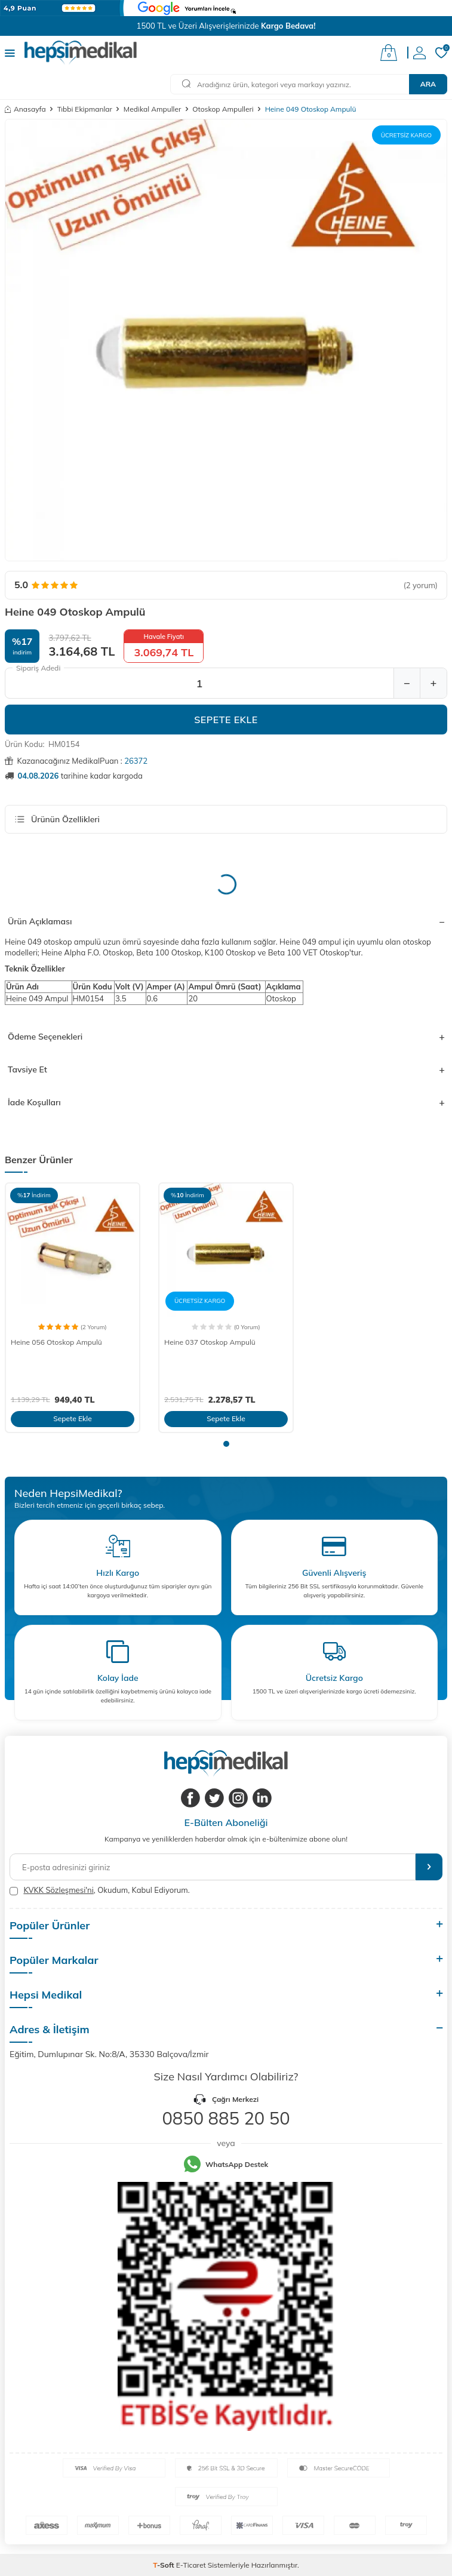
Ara (428, 83)
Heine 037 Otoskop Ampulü (210, 1342)
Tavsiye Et (226, 1069)
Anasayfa (25, 108)
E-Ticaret (191, 2564)
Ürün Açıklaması (226, 921)
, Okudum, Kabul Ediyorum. (100, 1890)
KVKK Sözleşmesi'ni (58, 1890)
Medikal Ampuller (152, 108)
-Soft (164, 2564)
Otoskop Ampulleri (222, 108)
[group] (226, 340)
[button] (226, 1444)
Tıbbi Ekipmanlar (84, 108)
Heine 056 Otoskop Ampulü (56, 1342)
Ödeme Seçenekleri (226, 1036)
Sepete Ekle (226, 720)
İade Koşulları (226, 1102)
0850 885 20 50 (226, 2118)
